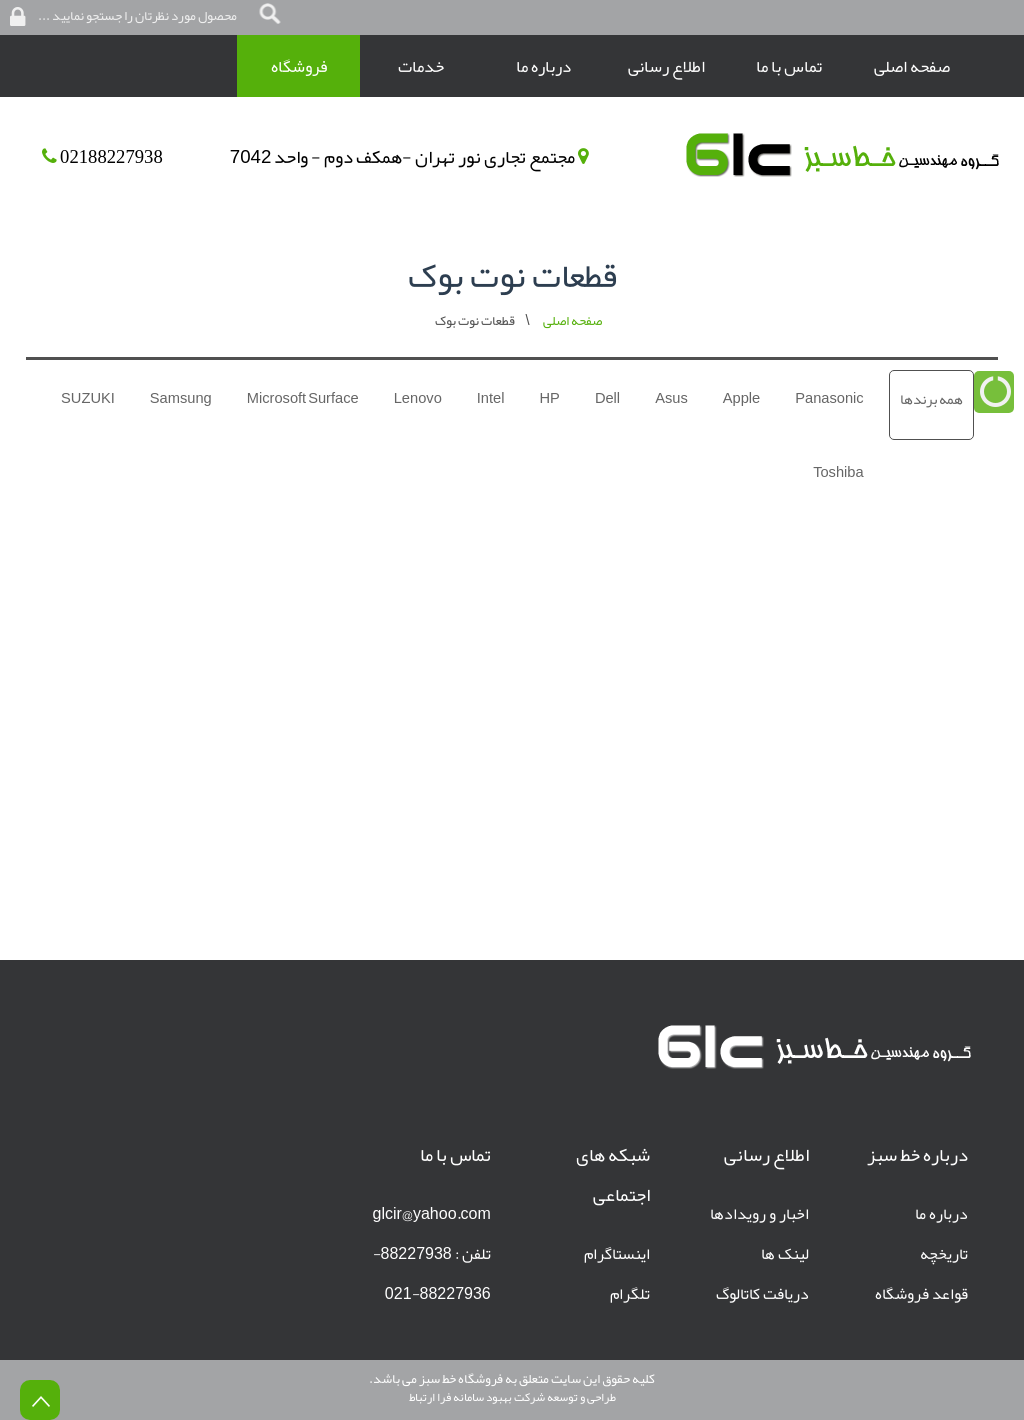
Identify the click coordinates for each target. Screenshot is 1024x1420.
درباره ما (543, 66)
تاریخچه (944, 1254)
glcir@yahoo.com (432, 1214)
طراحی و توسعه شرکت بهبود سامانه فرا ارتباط (512, 1397)
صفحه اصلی (912, 66)
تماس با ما (789, 66)
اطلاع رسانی (666, 66)
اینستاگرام (617, 1254)
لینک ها (785, 1254)
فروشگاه (299, 66)
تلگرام (630, 1294)
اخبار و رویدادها (759, 1214)
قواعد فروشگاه (921, 1294)
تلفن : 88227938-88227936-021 (432, 1274)
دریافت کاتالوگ (762, 1294)
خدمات (421, 66)
